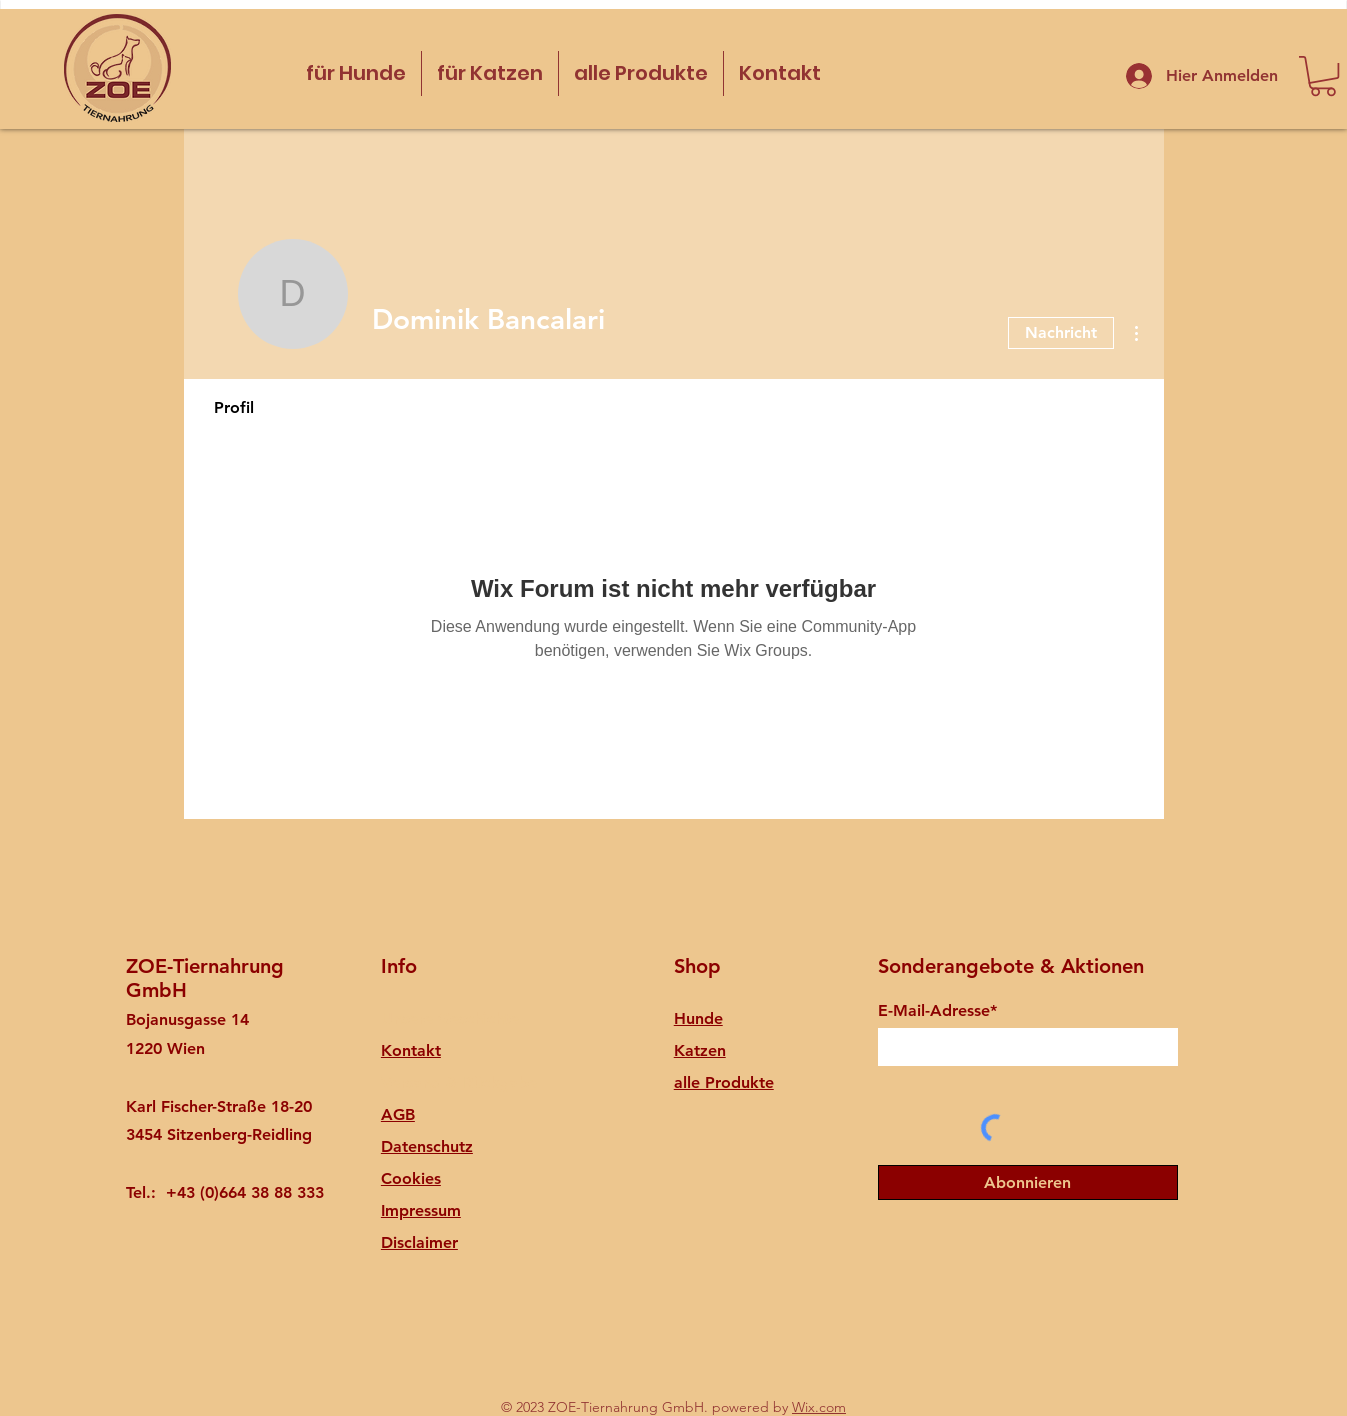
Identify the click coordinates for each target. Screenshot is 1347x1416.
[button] (1323, 76)
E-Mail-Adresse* (937, 1011)
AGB (398, 1114)
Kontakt (411, 1050)
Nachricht (1061, 332)
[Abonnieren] (1028, 1182)
